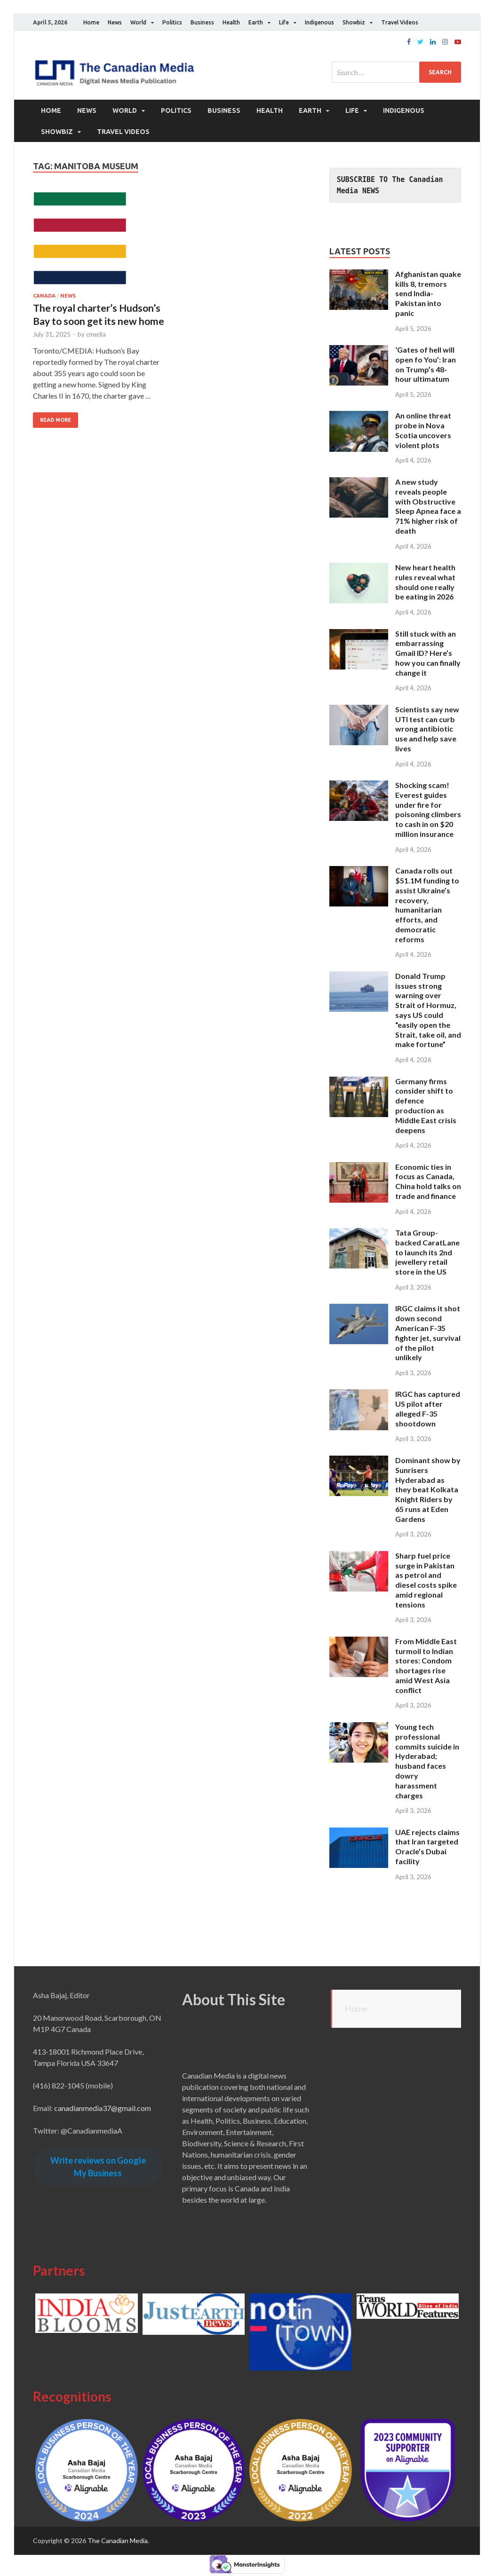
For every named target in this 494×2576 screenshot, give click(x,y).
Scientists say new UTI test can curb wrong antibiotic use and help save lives (427, 728)
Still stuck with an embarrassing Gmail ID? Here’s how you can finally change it (428, 653)
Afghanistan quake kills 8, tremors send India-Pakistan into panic (428, 293)
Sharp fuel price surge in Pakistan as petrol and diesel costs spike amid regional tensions (426, 1579)
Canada (44, 296)
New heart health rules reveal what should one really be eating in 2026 (425, 582)
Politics (172, 22)
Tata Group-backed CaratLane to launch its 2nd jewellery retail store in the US (427, 1252)
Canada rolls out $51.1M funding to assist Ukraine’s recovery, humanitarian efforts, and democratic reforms (427, 905)
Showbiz (354, 22)
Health (231, 22)
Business (202, 22)
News (115, 22)
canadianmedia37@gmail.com (102, 2107)
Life (284, 22)
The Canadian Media (118, 2540)
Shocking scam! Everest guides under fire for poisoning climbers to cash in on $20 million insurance (428, 809)
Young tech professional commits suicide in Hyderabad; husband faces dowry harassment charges (427, 1761)
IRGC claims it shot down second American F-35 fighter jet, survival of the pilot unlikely (428, 1333)
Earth (255, 22)
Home (91, 22)
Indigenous (319, 22)
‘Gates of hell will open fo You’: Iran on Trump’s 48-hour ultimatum (425, 364)
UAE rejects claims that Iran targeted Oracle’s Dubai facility (427, 1846)
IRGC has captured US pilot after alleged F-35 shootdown (427, 1408)
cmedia (96, 334)
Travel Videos (399, 22)
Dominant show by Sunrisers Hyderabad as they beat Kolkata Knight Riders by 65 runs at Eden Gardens (428, 1489)
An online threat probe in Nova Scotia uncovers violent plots (423, 430)
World (138, 22)
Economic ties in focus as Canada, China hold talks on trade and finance (428, 1181)
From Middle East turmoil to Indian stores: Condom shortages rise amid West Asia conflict (426, 1665)
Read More (55, 420)
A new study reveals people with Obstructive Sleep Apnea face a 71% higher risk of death (428, 506)
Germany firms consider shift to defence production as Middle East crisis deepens (425, 1105)
